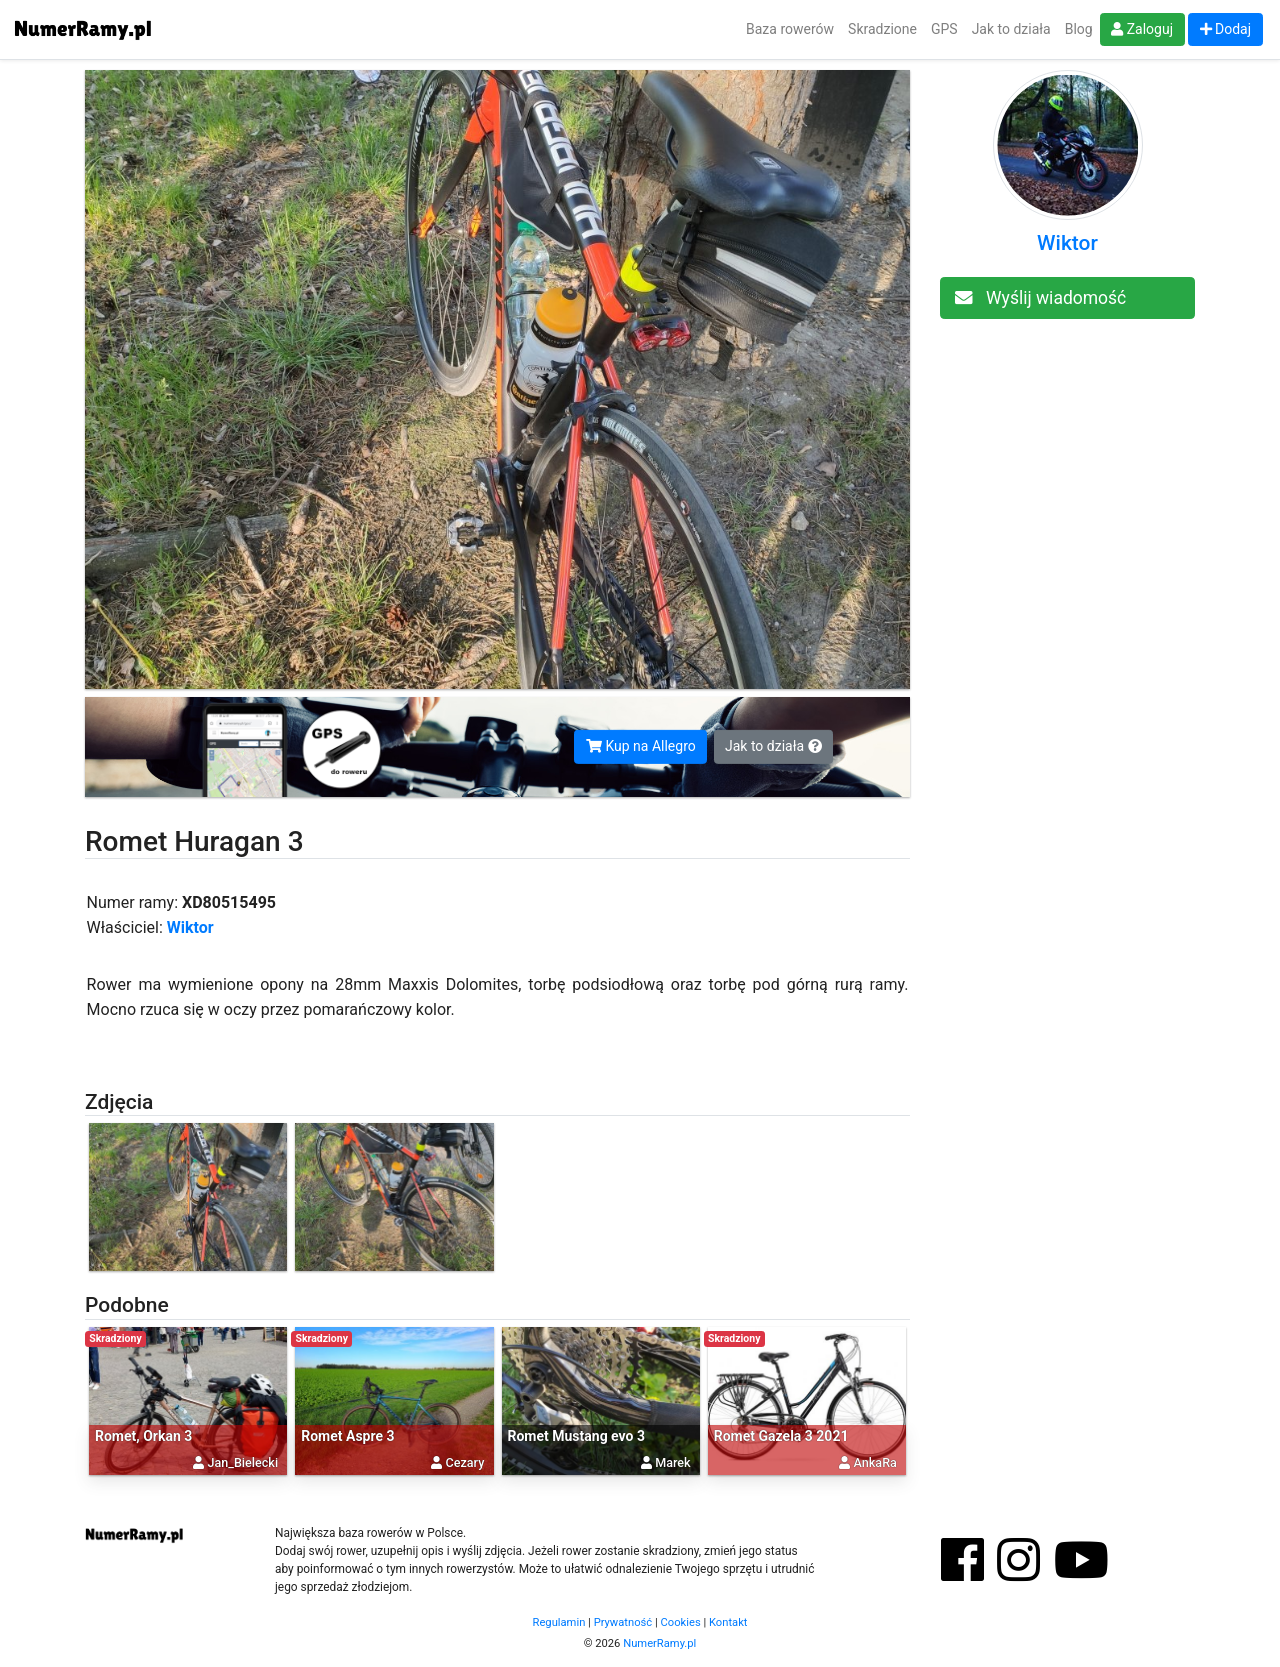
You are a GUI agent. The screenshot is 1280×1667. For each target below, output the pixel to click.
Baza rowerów (790, 29)
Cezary (465, 1462)
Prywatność (623, 1622)
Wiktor (190, 927)
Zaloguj (1142, 29)
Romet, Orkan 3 (143, 1436)
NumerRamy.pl (659, 1643)
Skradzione (882, 29)
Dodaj (1226, 29)
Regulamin (559, 1622)
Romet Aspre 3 (347, 1436)
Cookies (681, 1622)
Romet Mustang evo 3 (577, 1436)
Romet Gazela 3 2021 (781, 1436)
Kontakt (728, 1622)
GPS (944, 29)
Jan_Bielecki (242, 1462)
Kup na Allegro (641, 746)
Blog (1079, 29)
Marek (672, 1462)
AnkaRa (875, 1462)
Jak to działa (1011, 29)
